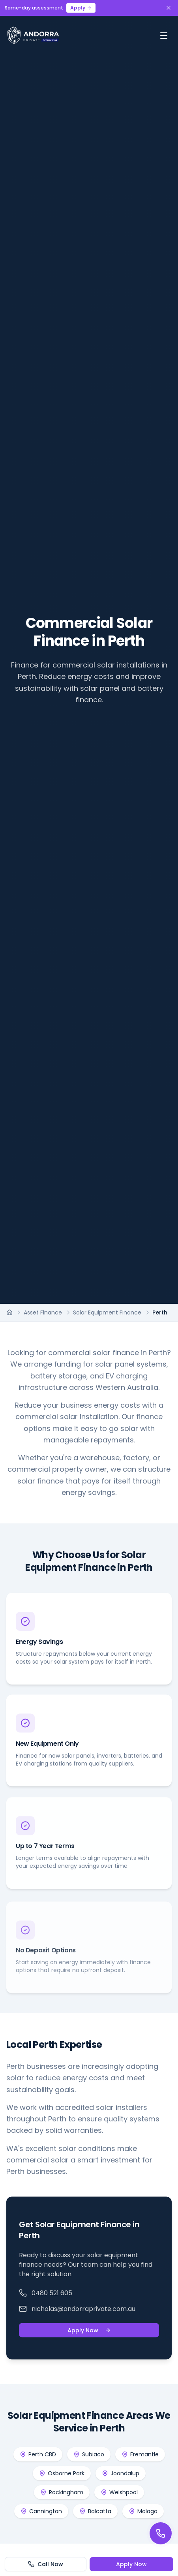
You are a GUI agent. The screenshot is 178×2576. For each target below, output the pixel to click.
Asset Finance (43, 1312)
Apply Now (89, 2333)
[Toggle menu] (164, 35)
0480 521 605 (45, 2295)
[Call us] (161, 2533)
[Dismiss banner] (168, 8)
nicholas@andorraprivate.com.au (77, 2311)
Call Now (45, 2564)
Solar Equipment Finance (107, 1312)
